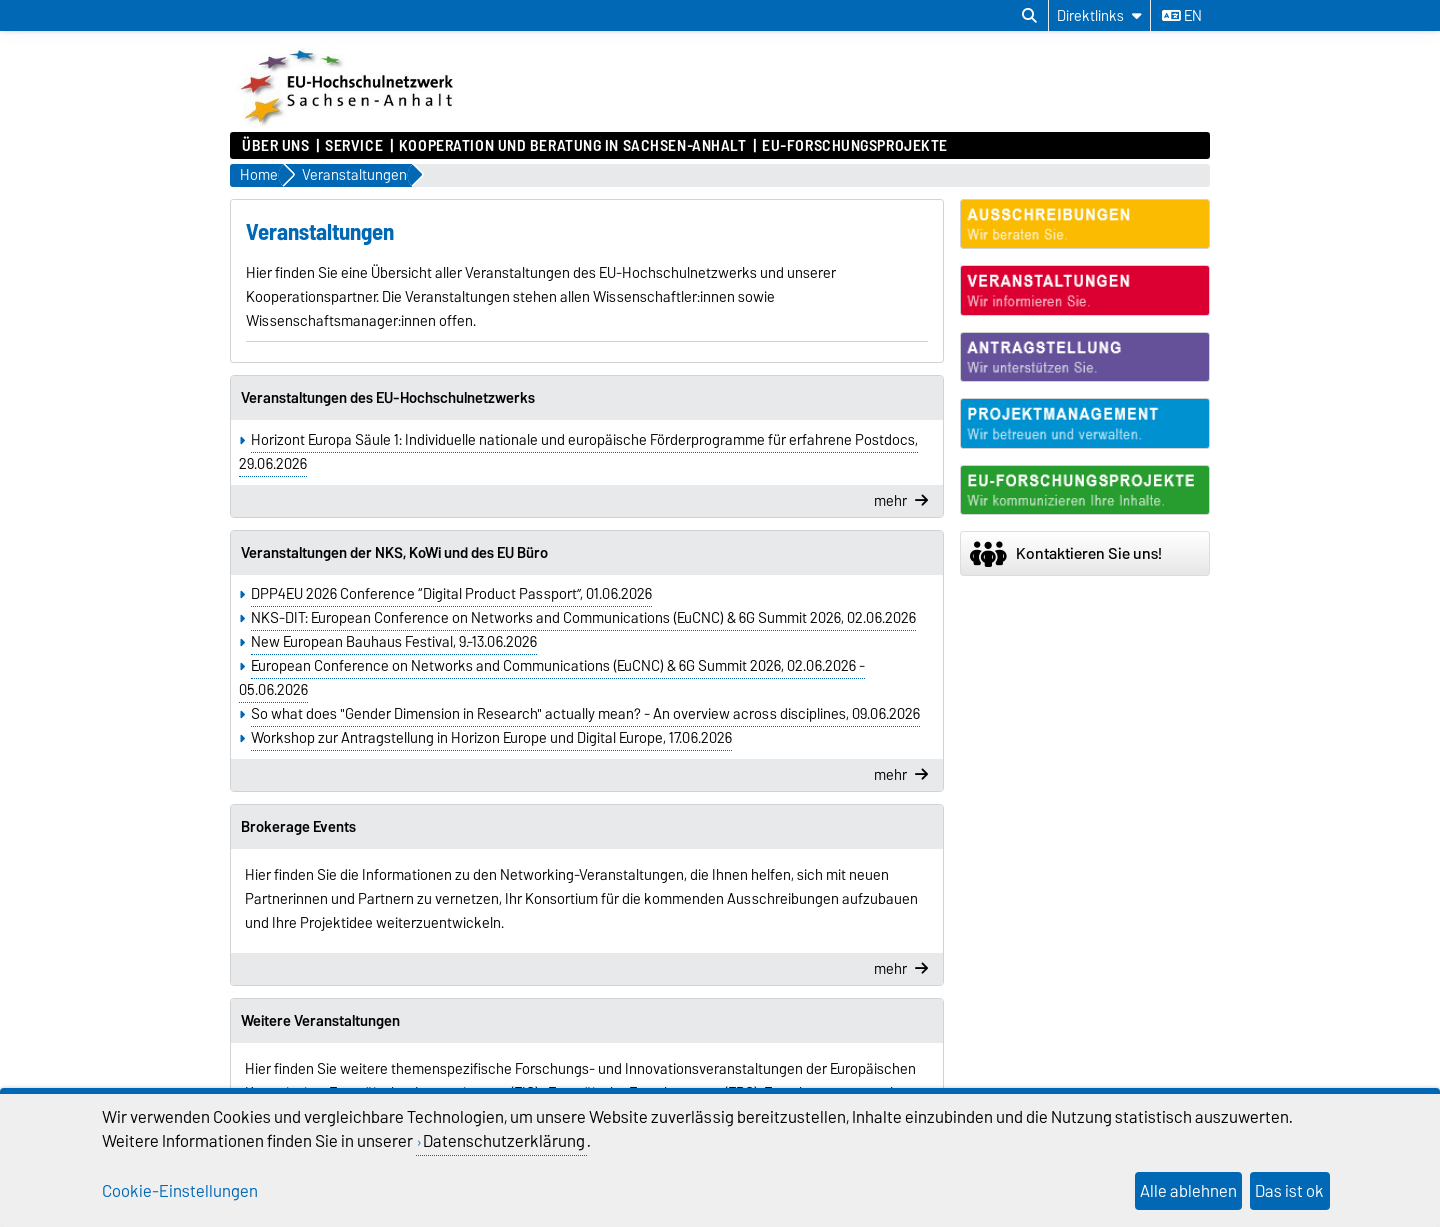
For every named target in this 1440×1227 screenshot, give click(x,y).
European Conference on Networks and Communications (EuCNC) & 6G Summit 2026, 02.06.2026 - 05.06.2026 (552, 678)
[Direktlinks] (1099, 15)
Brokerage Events (298, 827)
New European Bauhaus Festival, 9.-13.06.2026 (394, 642)
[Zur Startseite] (349, 122)
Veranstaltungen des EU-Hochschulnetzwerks (388, 398)
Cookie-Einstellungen (180, 1191)
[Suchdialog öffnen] (1029, 16)
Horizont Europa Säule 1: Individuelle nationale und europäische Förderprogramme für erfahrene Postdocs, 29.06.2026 (578, 452)
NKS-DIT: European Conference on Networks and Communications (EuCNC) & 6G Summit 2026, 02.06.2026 (583, 618)
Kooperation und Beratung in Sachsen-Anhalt (573, 146)
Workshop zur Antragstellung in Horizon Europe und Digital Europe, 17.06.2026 (491, 738)
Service (354, 146)
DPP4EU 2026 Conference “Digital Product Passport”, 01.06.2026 (451, 594)
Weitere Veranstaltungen (320, 1021)
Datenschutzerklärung (504, 1141)
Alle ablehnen (1188, 1191)
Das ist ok (1289, 1191)
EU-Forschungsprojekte (855, 146)
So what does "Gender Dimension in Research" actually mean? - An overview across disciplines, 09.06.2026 (585, 714)
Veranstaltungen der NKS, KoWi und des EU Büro (394, 553)
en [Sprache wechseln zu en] (1182, 16)
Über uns (275, 146)
